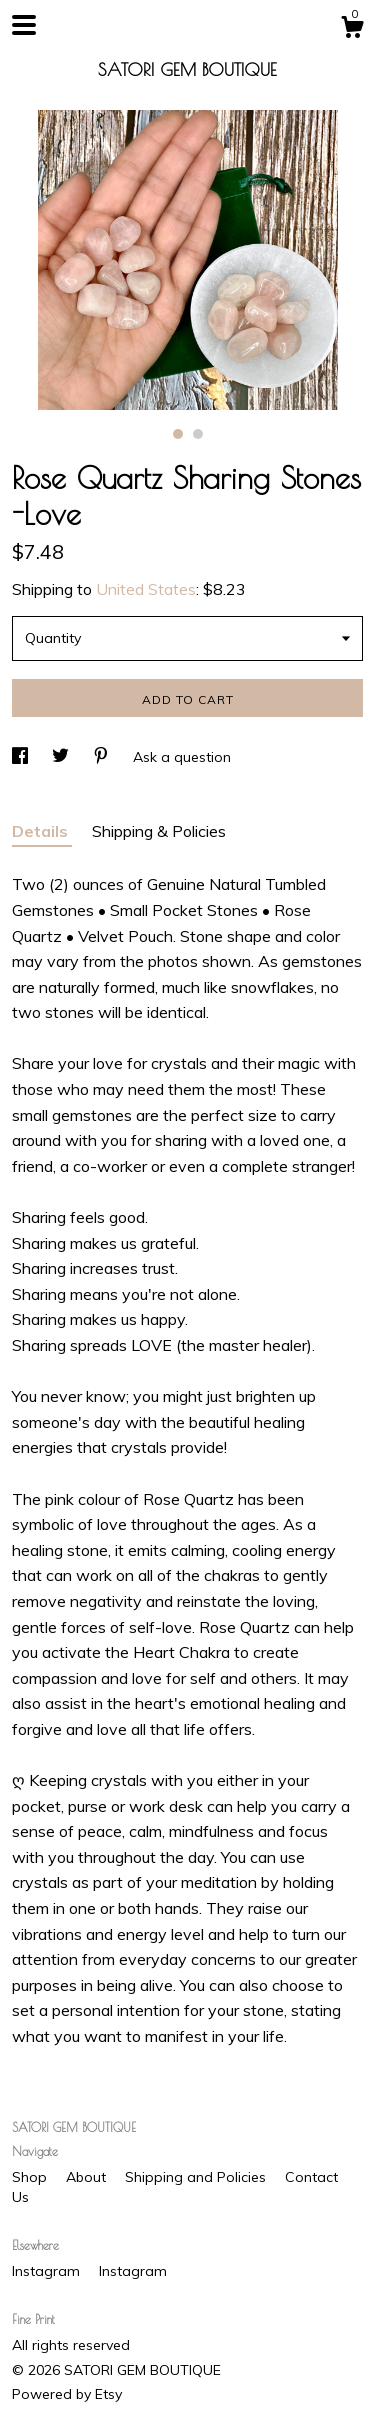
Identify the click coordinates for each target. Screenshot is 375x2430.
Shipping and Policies (197, 2177)
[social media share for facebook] (22, 757)
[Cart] (352, 30)
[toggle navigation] (24, 25)
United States (146, 589)
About (88, 2177)
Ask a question (182, 757)
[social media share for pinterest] (103, 757)
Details (42, 831)
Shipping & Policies (159, 831)
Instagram (48, 2271)
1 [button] (178, 434)
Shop (31, 2177)
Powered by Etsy (67, 2394)
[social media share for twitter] (62, 757)
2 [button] (198, 434)
